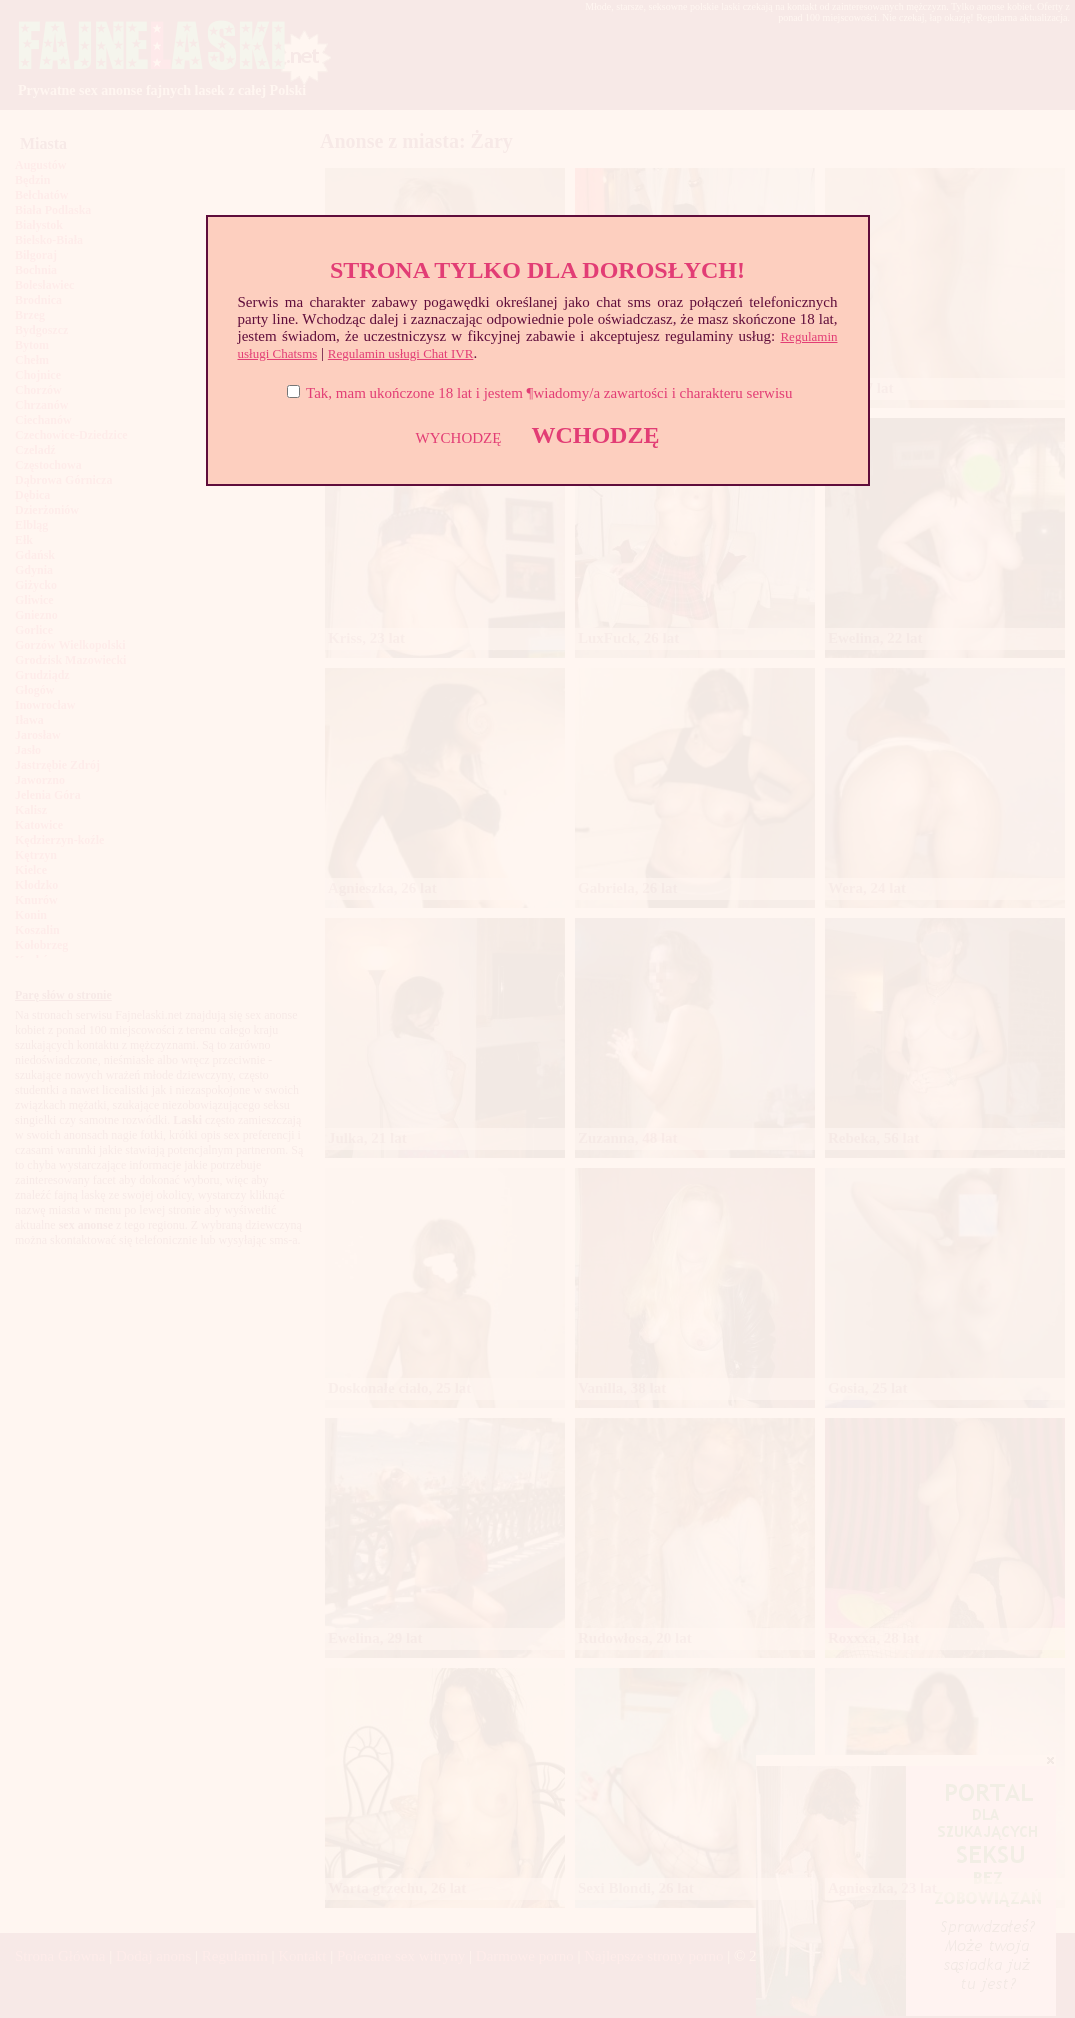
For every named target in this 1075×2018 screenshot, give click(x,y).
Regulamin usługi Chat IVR (401, 353)
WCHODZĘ (595, 435)
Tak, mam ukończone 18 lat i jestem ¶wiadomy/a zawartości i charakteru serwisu (549, 393)
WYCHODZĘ (459, 438)
